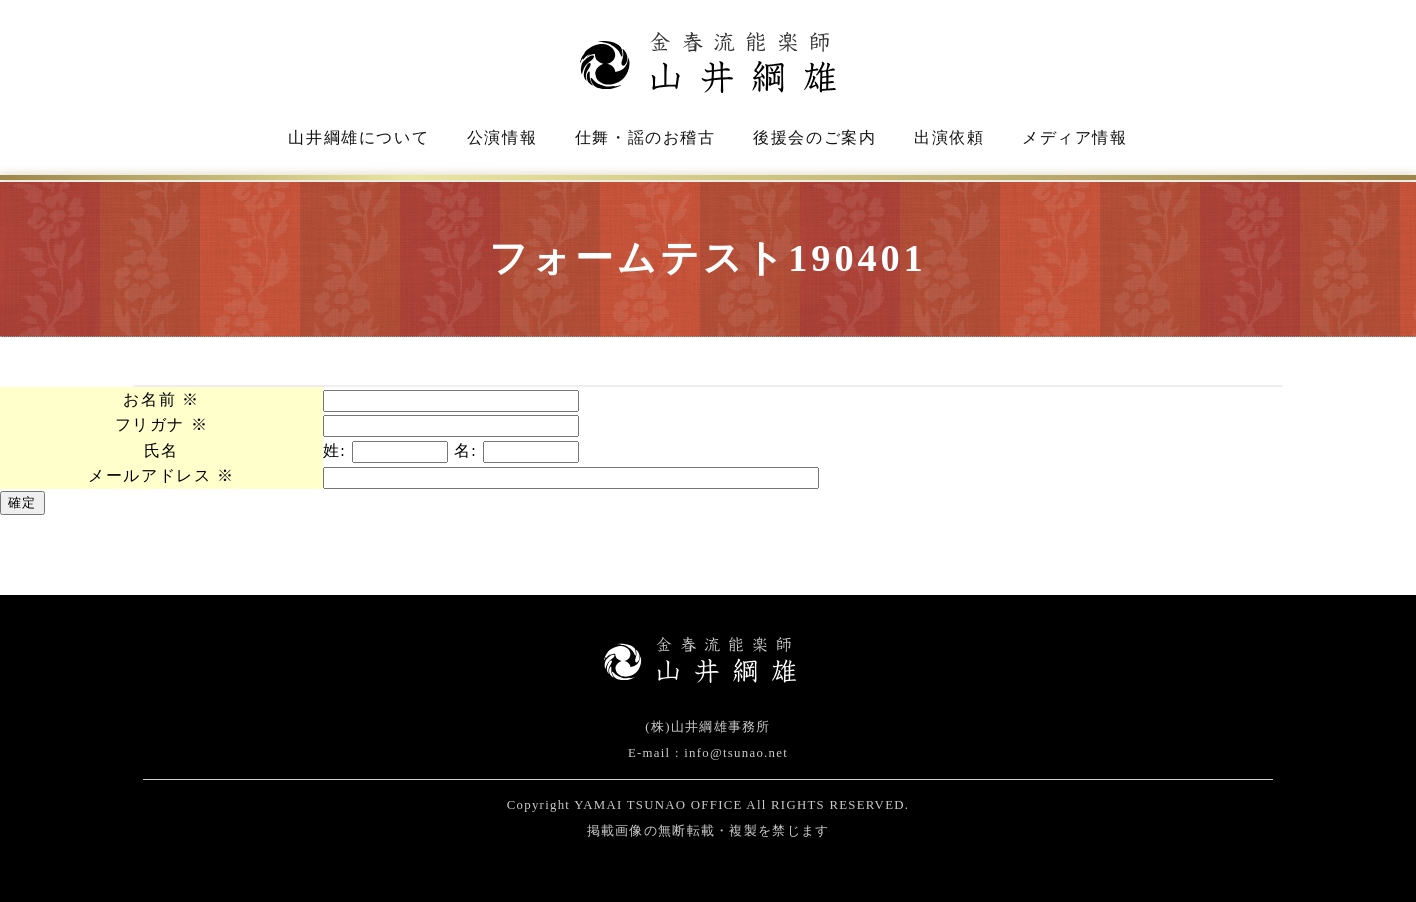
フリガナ (162, 424)
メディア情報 (1075, 137)
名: (466, 450)
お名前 (161, 399)
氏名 (161, 450)
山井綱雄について (358, 137)
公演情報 (502, 137)
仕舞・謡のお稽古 (645, 137)
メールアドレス (161, 475)
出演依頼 (949, 137)
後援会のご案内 (814, 137)
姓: (335, 450)
